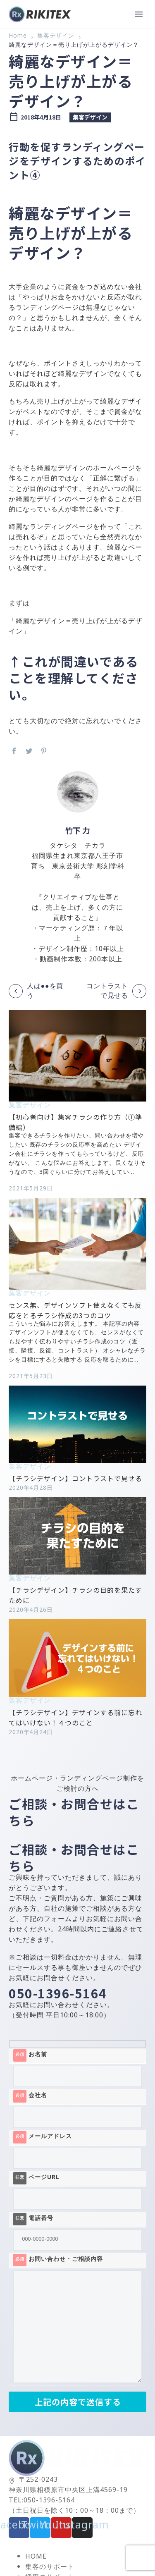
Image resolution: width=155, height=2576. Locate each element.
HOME (36, 2558)
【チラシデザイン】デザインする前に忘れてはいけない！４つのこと (75, 1717)
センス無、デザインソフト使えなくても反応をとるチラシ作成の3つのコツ (75, 1310)
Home (18, 37)
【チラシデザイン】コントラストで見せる (75, 1478)
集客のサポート (49, 2568)
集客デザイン (55, 37)
